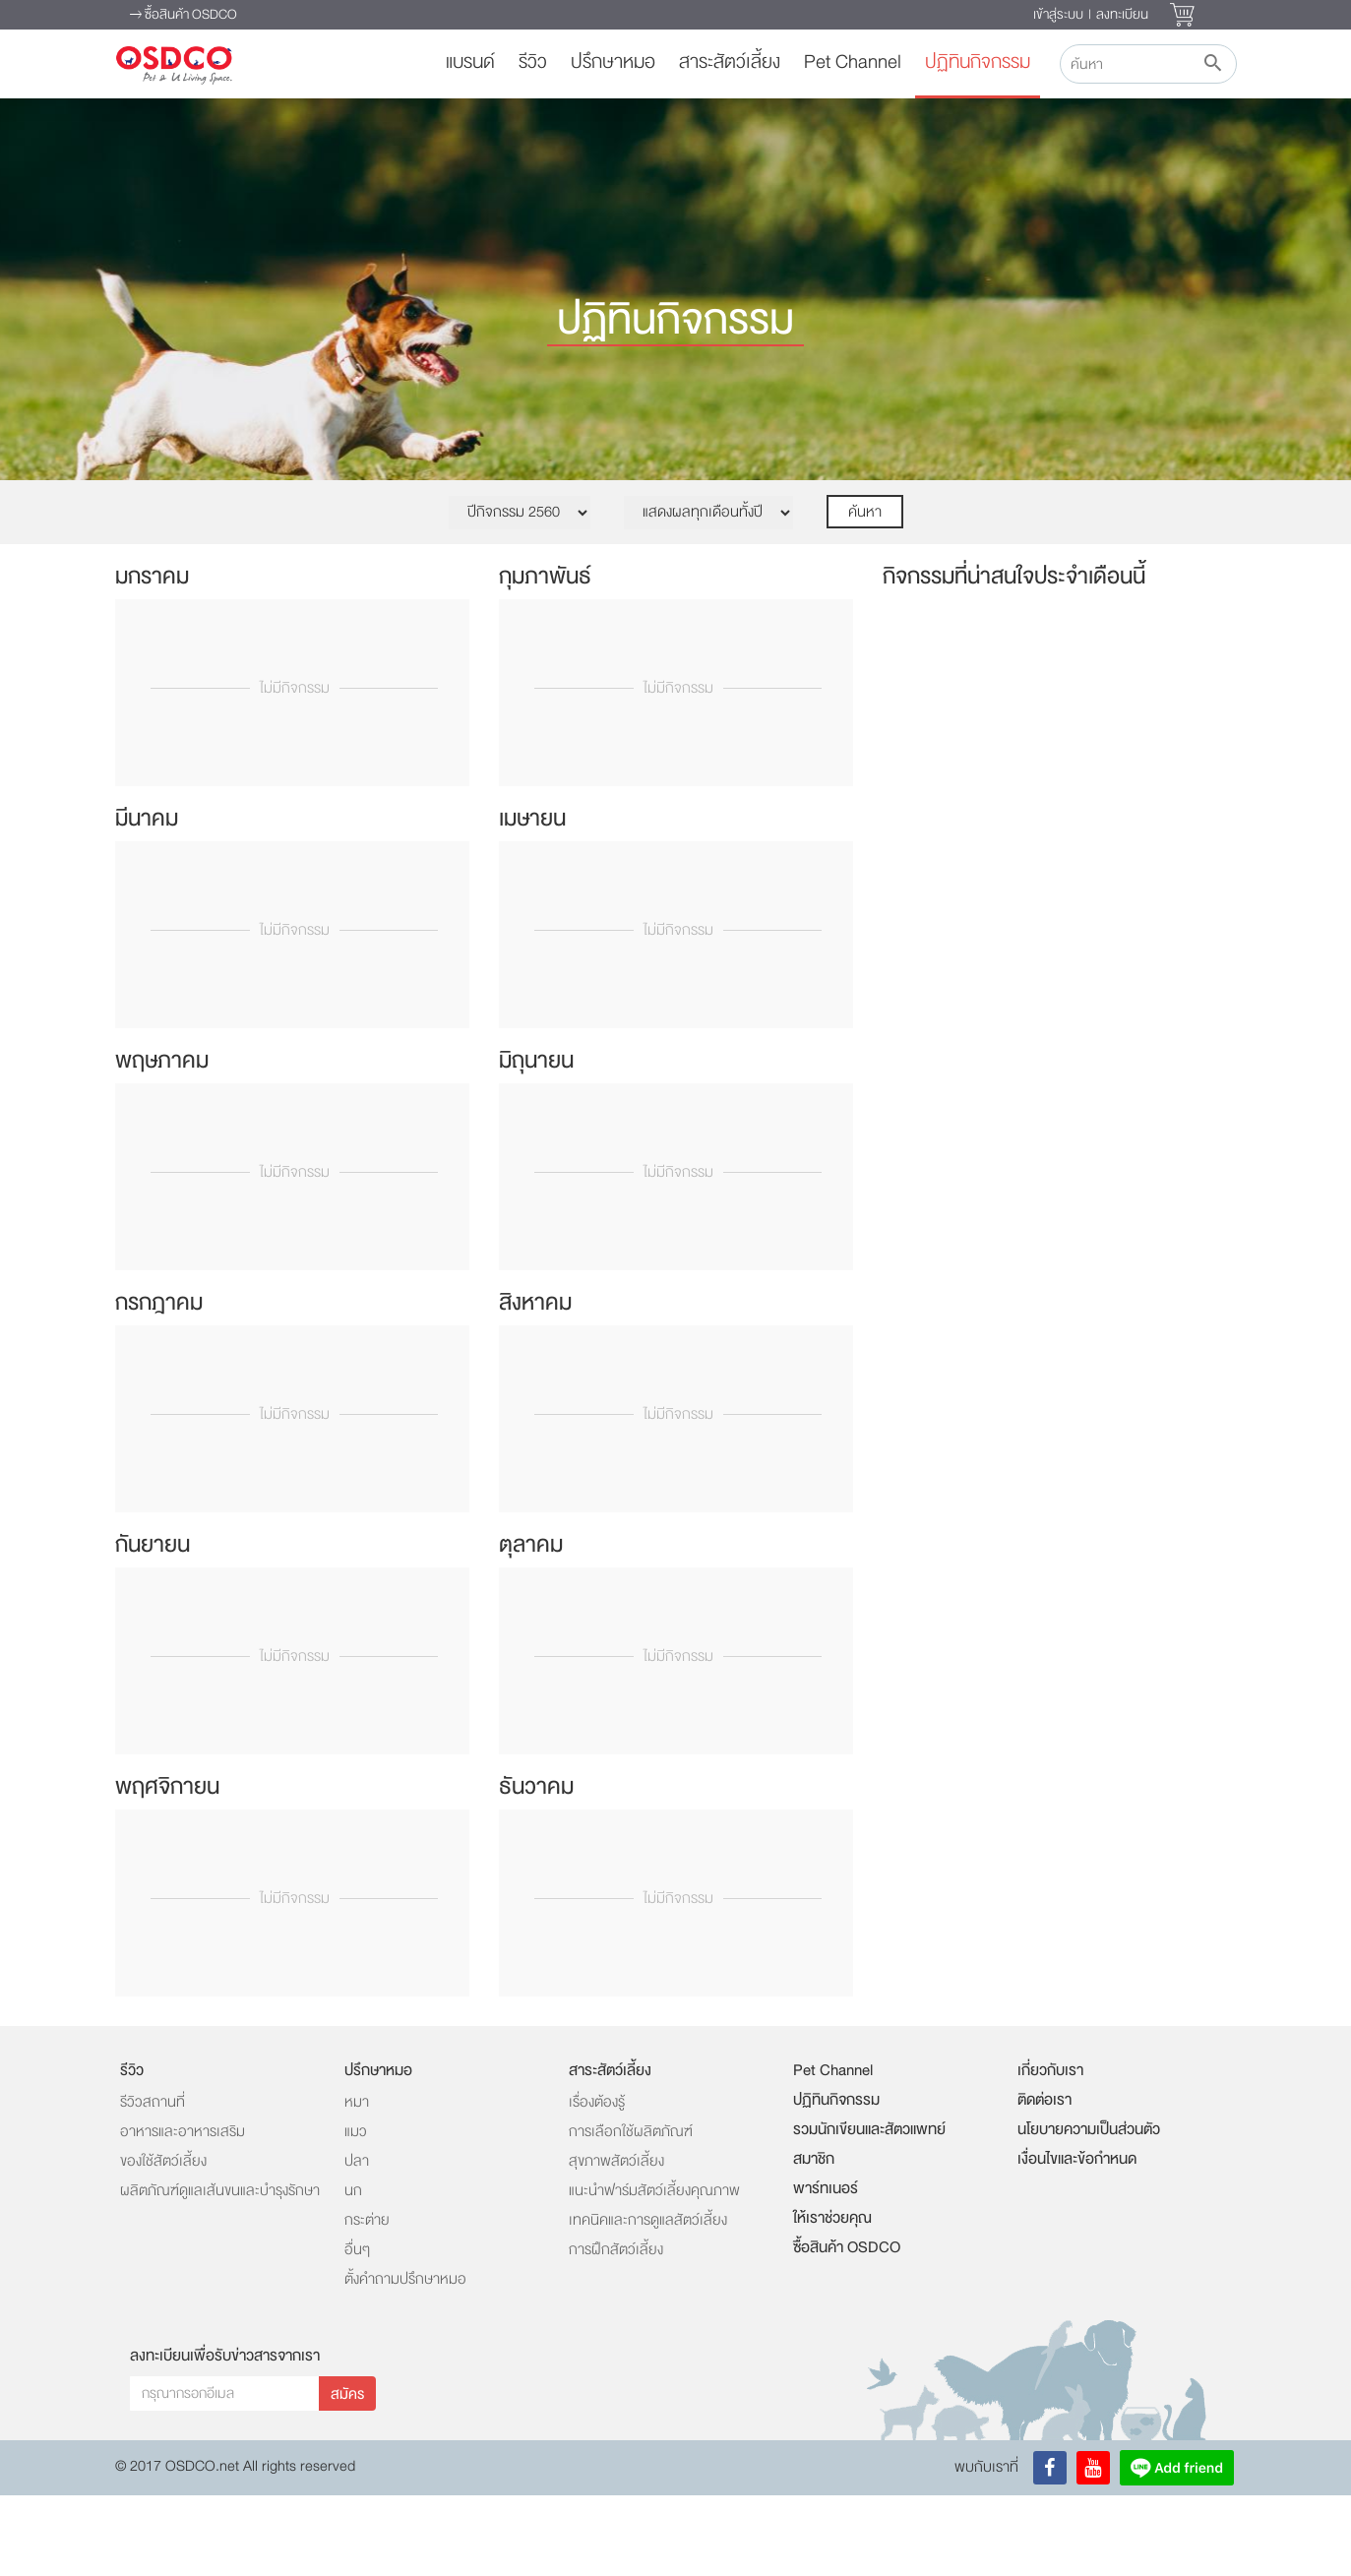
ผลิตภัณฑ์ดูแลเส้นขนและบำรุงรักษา (220, 2271)
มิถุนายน (536, 1141)
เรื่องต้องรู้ (597, 2183)
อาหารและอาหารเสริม (182, 2212)
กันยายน (152, 1625)
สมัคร (347, 2475)
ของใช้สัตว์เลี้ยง (163, 2242)
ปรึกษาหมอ (613, 62)
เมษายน (532, 899)
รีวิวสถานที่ (152, 2183)
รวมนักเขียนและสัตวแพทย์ (869, 2210)
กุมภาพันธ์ (545, 657)
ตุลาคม (531, 1625)
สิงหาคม (535, 1383)
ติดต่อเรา (1044, 2180)
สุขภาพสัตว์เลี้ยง (616, 2242)
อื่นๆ (357, 2330)
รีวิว (533, 62)
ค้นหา (865, 593)
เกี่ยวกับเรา (1050, 2151)
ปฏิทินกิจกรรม (977, 62)
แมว (355, 2212)
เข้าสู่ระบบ (1058, 14)
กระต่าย (367, 2301)
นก (353, 2271)
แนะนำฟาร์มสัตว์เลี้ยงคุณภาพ (654, 2271)
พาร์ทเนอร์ (825, 2269)
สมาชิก (813, 2239)
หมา (356, 2183)
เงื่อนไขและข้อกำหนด (1076, 2239)
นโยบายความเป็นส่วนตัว (1088, 2210)
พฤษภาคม (162, 1141)
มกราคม (152, 657)
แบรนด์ (470, 62)
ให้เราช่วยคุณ (832, 2298)
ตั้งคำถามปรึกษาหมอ (405, 2360)
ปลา (356, 2242)
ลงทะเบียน (1122, 14)
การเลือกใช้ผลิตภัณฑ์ (631, 2212)
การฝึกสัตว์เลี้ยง (616, 2330)
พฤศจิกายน (167, 1867)
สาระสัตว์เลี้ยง (729, 62)
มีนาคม (146, 899)
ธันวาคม (536, 1867)
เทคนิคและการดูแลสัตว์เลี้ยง (648, 2301)
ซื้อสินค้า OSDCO (183, 16)
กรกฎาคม (159, 1383)
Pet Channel (852, 62)
